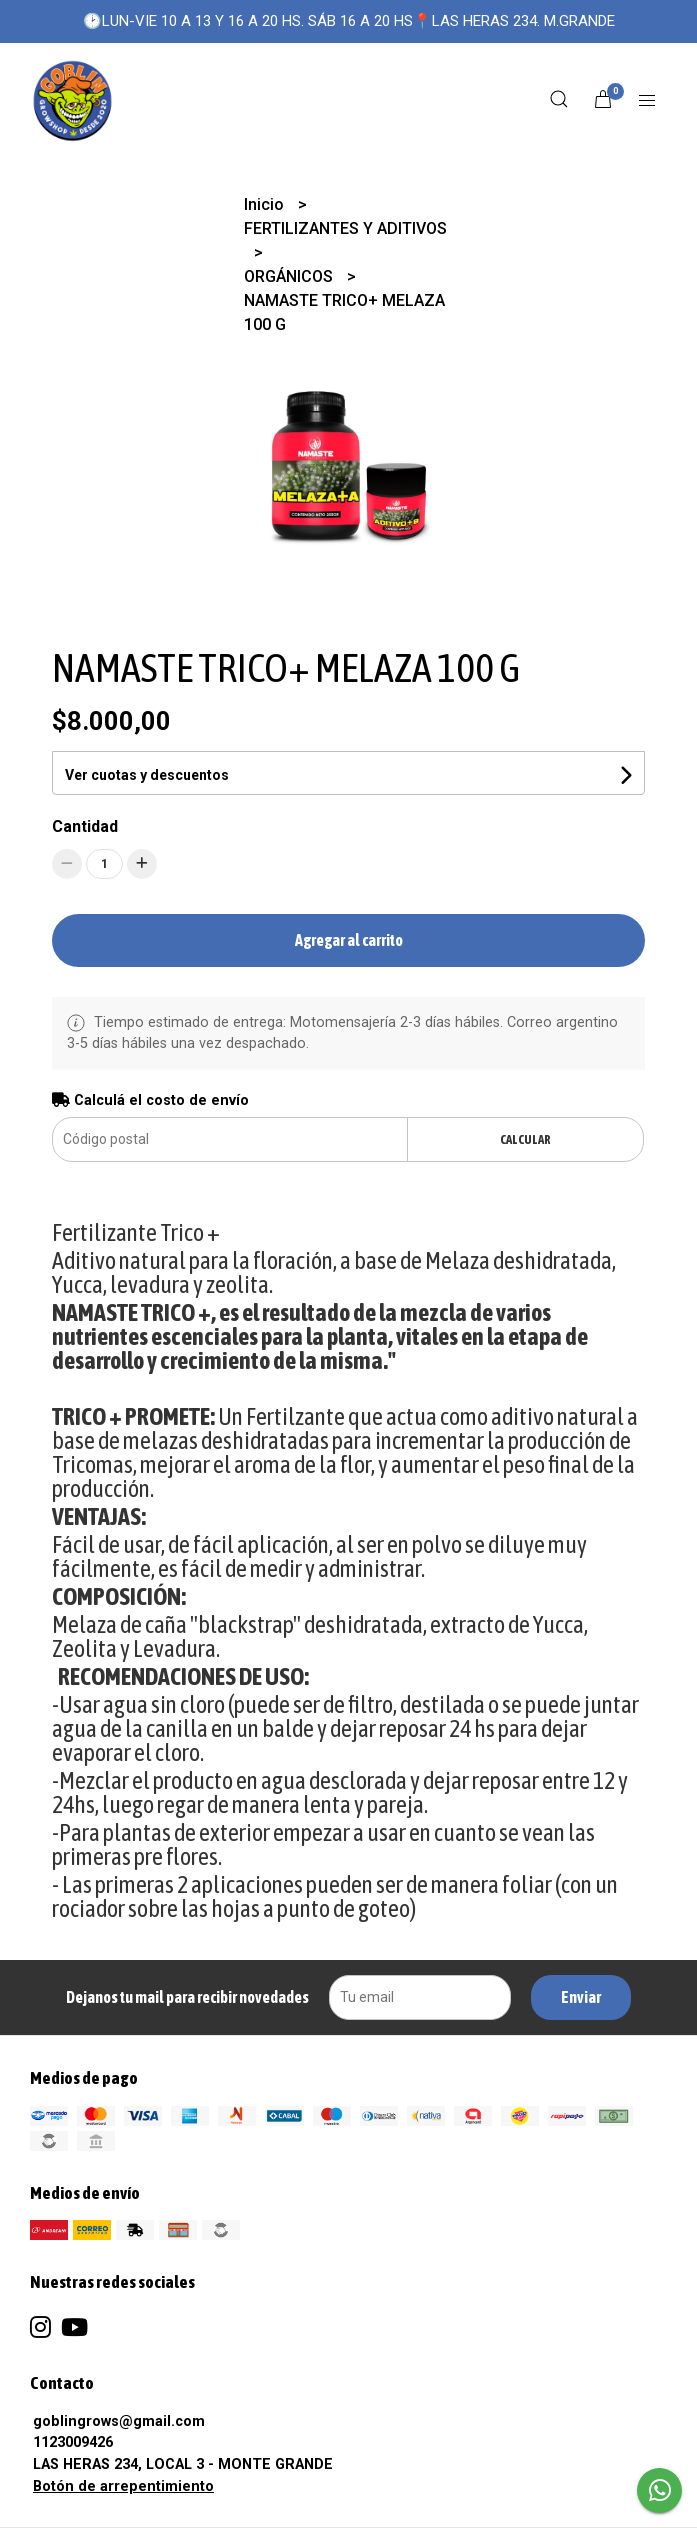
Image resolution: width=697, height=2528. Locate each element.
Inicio (266, 204)
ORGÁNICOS (290, 276)
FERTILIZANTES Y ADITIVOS (345, 228)
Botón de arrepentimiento (123, 2486)
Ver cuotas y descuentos (147, 775)
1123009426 (73, 2442)
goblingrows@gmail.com (119, 2421)
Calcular (525, 1139)
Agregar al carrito (349, 940)
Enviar (581, 1997)
